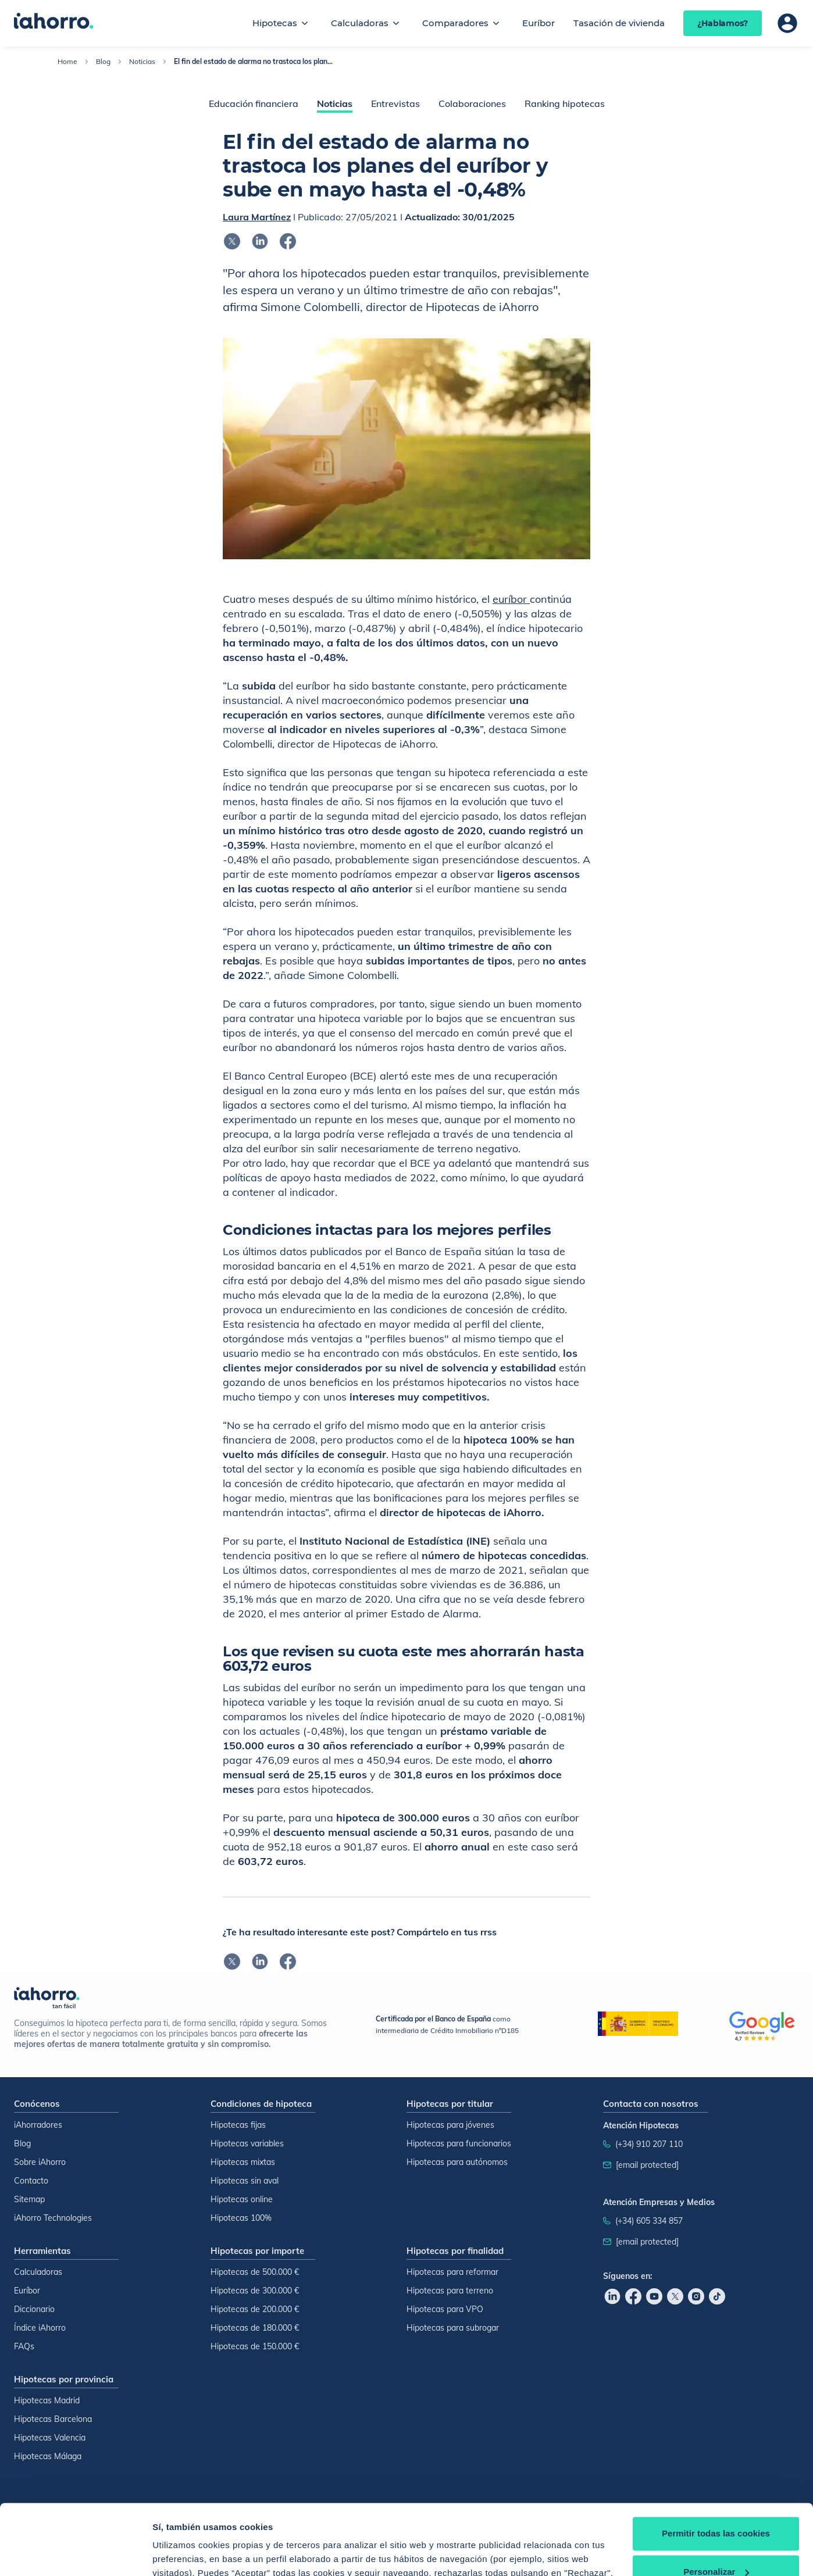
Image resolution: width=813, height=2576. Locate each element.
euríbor (511, 599)
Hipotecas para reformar (452, 2272)
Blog (103, 61)
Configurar (174, 2553)
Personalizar (716, 2505)
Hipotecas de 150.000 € (255, 2346)
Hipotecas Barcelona (53, 2419)
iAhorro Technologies (53, 2218)
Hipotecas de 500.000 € (255, 2272)
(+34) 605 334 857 (649, 2221)
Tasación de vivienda (619, 22)
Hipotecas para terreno (449, 2290)
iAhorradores (38, 2125)
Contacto (31, 2180)
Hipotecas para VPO (444, 2309)
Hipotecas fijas (238, 2125)
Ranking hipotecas (565, 103)
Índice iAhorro (40, 2328)
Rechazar (716, 2544)
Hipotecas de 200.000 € (255, 2309)
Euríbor (538, 22)
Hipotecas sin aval (245, 2180)
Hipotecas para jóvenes (450, 2125)
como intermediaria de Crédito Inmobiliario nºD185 (447, 2024)
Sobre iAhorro (40, 2162)
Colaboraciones (472, 103)
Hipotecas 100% (241, 2218)
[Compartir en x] (232, 241)
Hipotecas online (242, 2199)
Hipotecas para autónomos (457, 2162)
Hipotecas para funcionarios (458, 2143)
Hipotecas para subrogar (452, 2328)
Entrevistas (395, 103)
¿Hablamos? (722, 23)
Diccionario (34, 2309)
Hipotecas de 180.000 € (255, 2328)
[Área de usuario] (787, 23)
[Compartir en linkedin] (260, 241)
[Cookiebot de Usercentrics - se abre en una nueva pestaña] (75, 2553)
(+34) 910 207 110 (649, 2144)
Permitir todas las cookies (716, 2468)
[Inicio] (54, 22)
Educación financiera (253, 103)
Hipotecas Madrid (47, 2400)
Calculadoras (359, 22)
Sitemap (29, 2199)
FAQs (24, 2346)
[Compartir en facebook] (288, 241)
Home (67, 61)
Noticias (142, 61)
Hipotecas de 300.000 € (255, 2290)
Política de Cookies (486, 2521)
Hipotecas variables (247, 2143)
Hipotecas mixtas (243, 2162)
